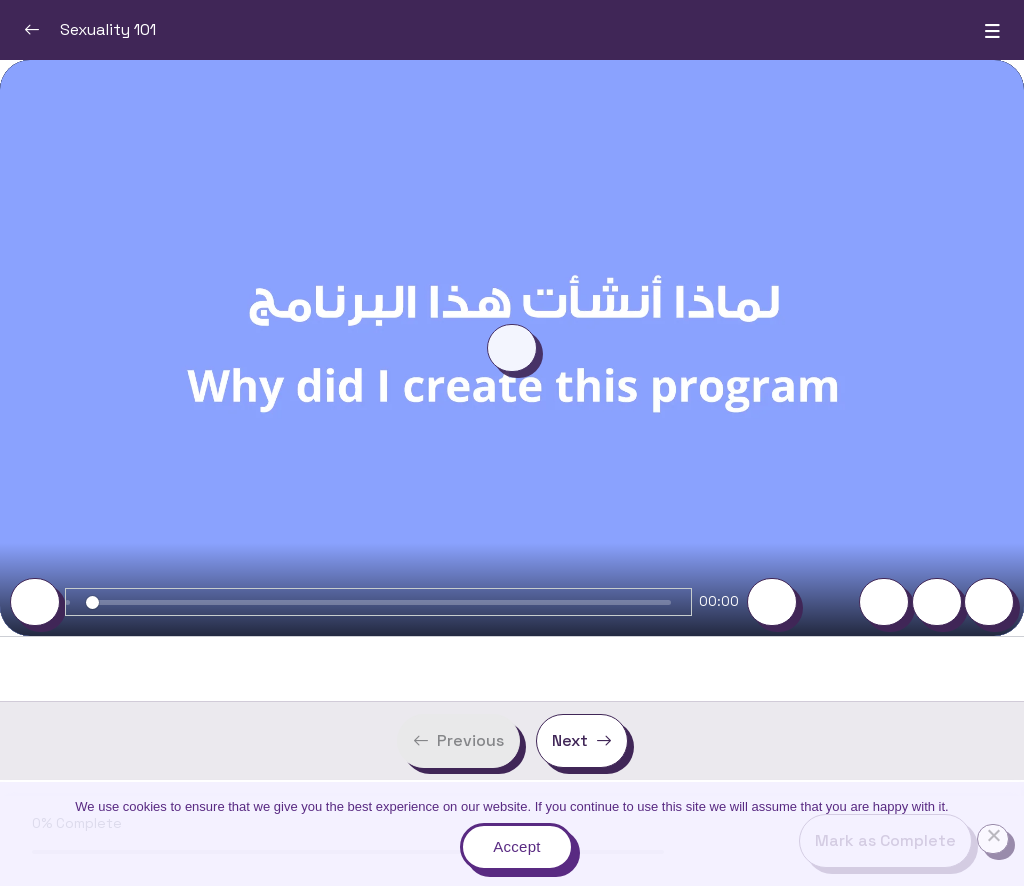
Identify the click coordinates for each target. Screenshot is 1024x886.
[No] (993, 839)
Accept (516, 846)
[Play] (35, 602)
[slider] (378, 602)
